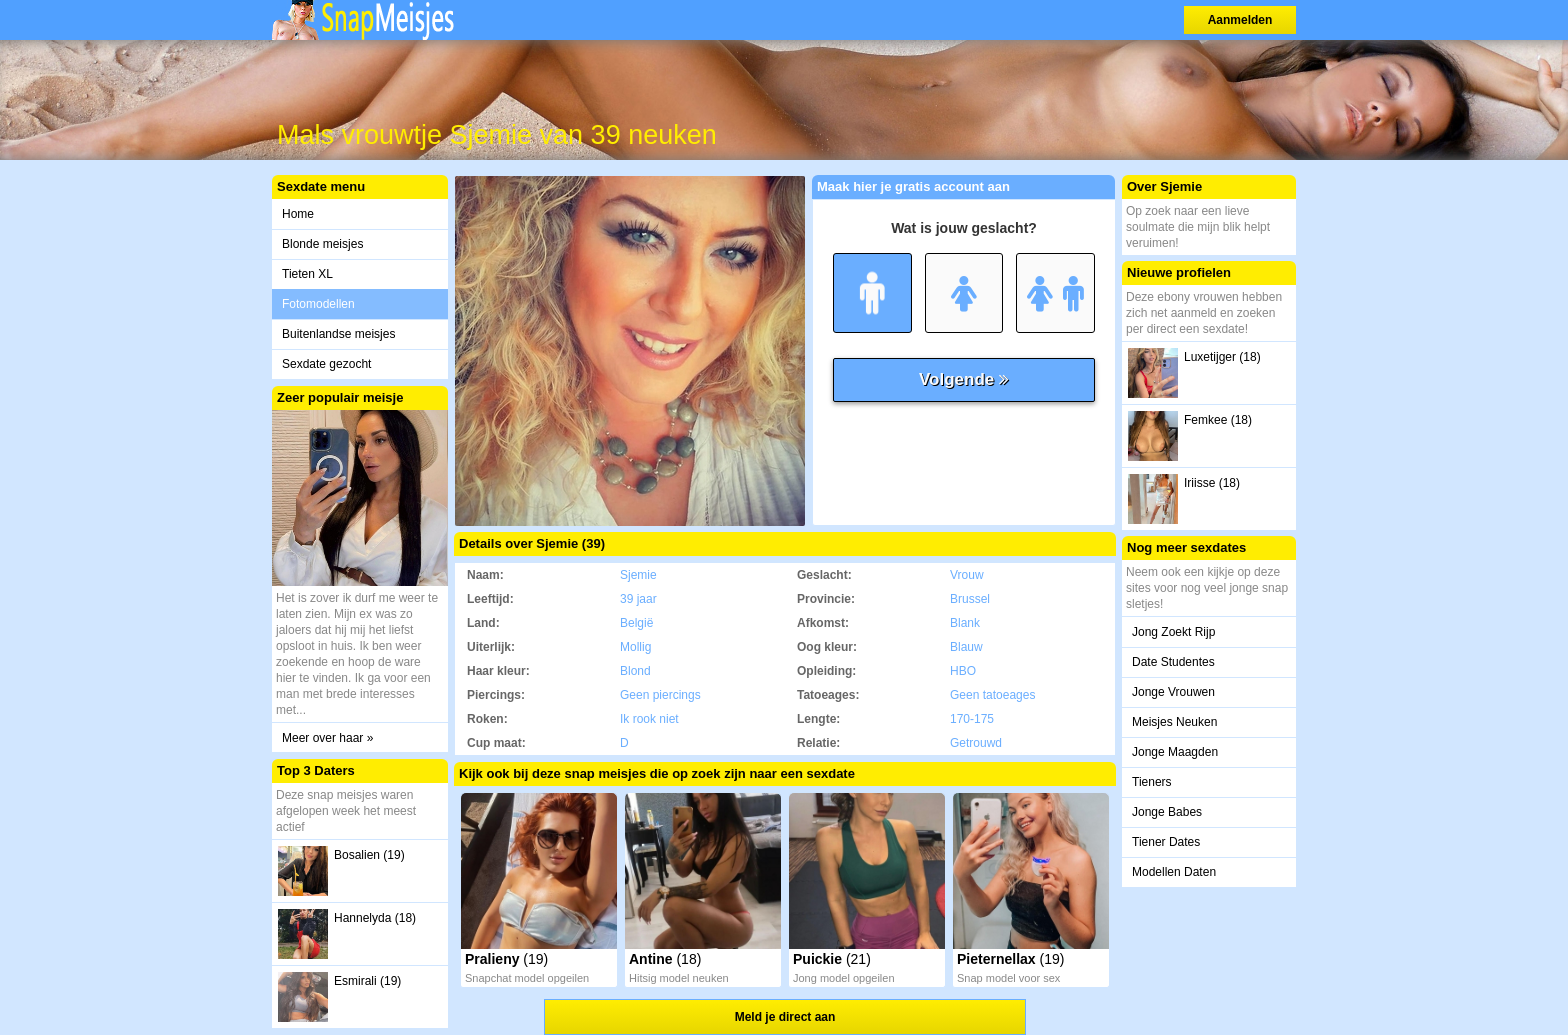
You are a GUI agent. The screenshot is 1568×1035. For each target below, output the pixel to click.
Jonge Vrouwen (1173, 692)
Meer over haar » (327, 738)
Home (298, 214)
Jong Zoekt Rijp (1173, 632)
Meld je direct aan (785, 1017)
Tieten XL (307, 274)
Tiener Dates (1166, 842)
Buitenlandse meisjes (338, 334)
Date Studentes (1173, 662)
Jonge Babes (1167, 812)
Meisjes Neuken (1174, 722)
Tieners (1152, 782)
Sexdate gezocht (326, 364)
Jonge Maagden (1175, 752)
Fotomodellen (318, 304)
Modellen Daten (1174, 872)
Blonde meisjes (322, 244)
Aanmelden (1240, 20)
